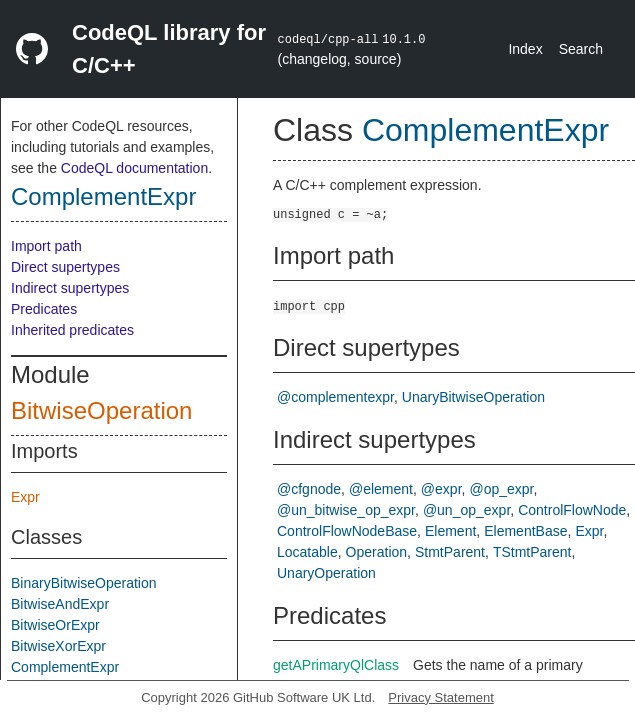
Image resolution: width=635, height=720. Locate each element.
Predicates (44, 309)
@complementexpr (335, 397)
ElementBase (525, 531)
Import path (46, 246)
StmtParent (450, 552)
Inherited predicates (72, 330)
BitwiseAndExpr (60, 604)
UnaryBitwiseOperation (473, 397)
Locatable (307, 552)
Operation (376, 552)
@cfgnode (309, 489)
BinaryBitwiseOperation (84, 583)
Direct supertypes (65, 267)
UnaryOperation (326, 573)
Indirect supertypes (70, 288)
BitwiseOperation (101, 410)
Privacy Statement (441, 697)
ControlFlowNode (572, 510)
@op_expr (501, 489)
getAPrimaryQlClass (336, 665)
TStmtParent (532, 552)
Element (450, 531)
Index (525, 49)
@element (381, 489)
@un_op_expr (466, 510)
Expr (25, 497)
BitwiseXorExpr (58, 646)
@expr (441, 489)
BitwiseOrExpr (55, 625)
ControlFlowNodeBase (347, 531)
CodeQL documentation (134, 168)
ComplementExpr (103, 196)
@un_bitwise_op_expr (346, 510)
